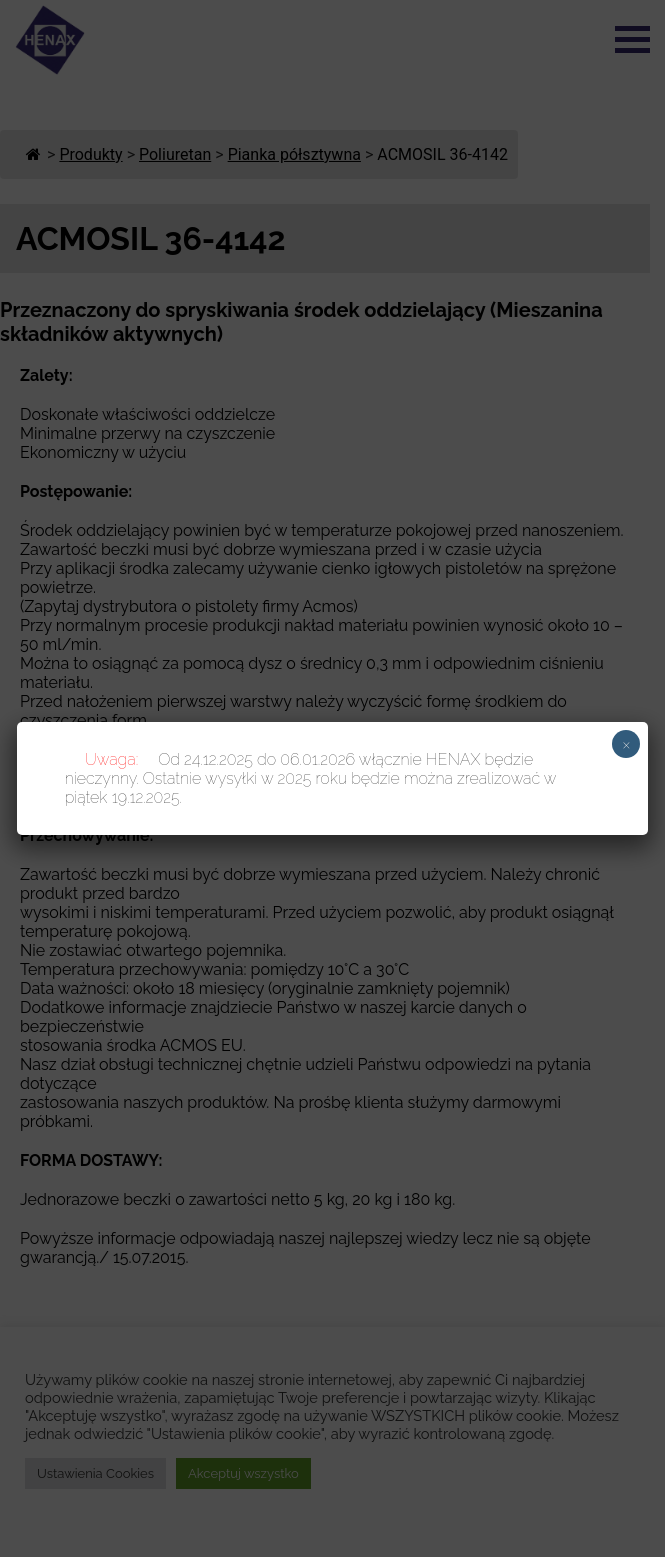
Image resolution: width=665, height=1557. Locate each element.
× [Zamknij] (626, 744)
